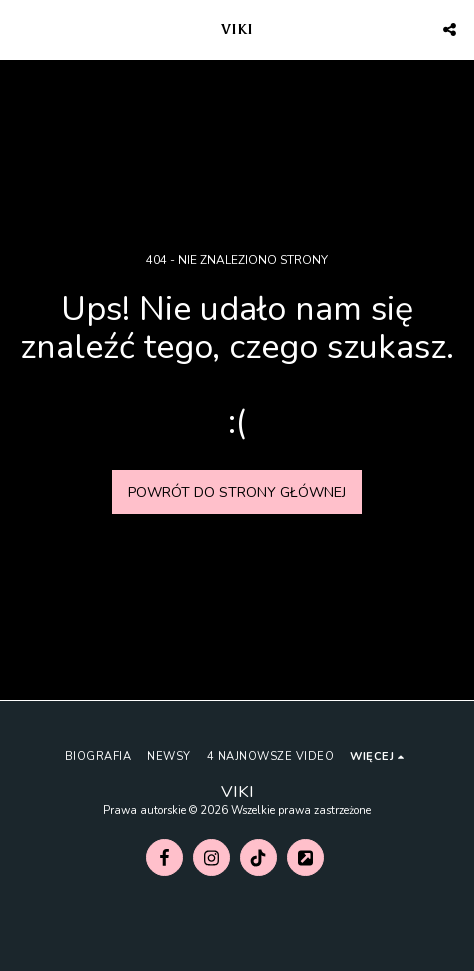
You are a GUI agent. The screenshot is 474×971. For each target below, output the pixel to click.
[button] (22, 28)
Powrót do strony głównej (237, 492)
